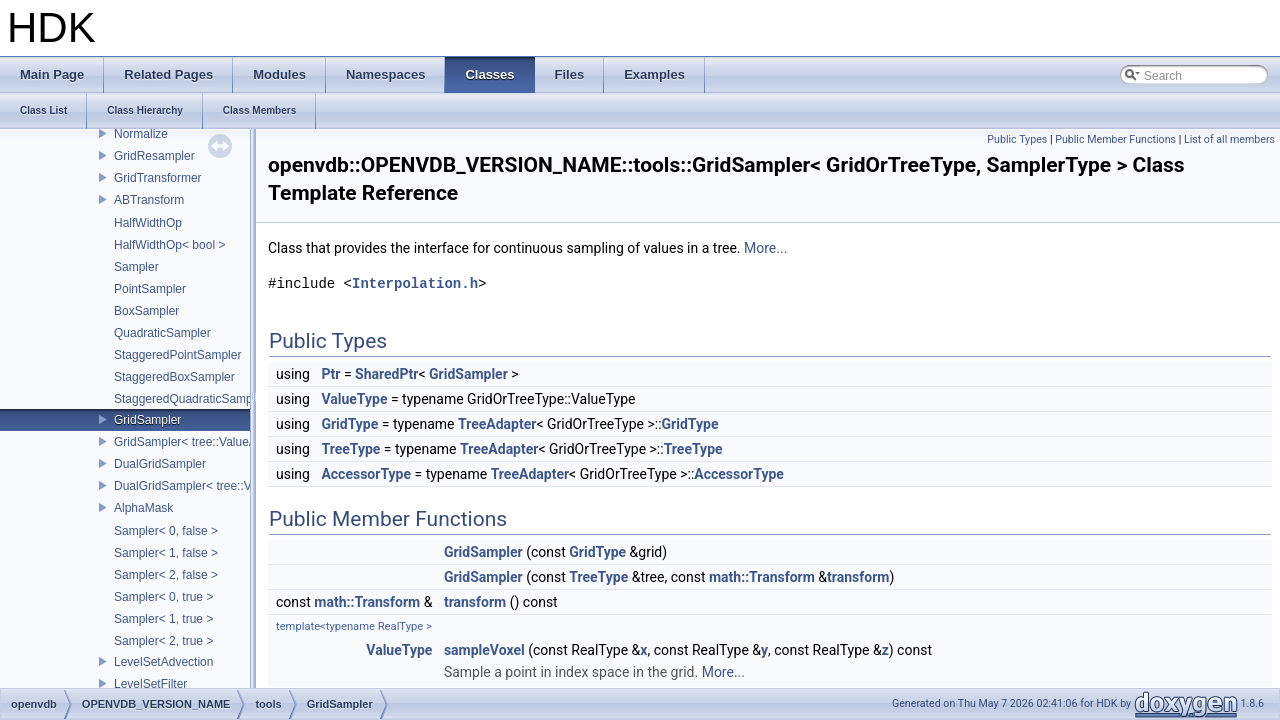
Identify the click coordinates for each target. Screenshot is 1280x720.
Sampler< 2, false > (166, 575)
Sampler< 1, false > (166, 553)
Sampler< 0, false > (166, 531)
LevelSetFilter (150, 684)
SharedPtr (386, 374)
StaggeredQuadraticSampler (190, 399)
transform (858, 577)
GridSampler (147, 420)
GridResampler (154, 156)
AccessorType (366, 474)
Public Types (1017, 139)
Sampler (136, 267)
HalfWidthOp (148, 223)
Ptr (330, 374)
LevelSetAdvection (163, 662)
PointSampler (150, 289)
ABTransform (149, 200)
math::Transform (762, 577)
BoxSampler (146, 311)
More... (765, 248)
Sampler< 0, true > (163, 597)
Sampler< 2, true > (163, 641)
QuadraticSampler (162, 333)
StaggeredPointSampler (177, 355)
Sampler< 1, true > (163, 619)
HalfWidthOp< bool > (169, 245)
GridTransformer (158, 178)
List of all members (1229, 139)
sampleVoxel (484, 650)
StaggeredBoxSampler (174, 377)
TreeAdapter (497, 424)
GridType (349, 424)
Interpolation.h (415, 283)
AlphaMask (143, 508)
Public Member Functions (1115, 139)
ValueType (354, 399)
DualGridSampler (160, 464)
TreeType (350, 449)
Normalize (141, 134)
